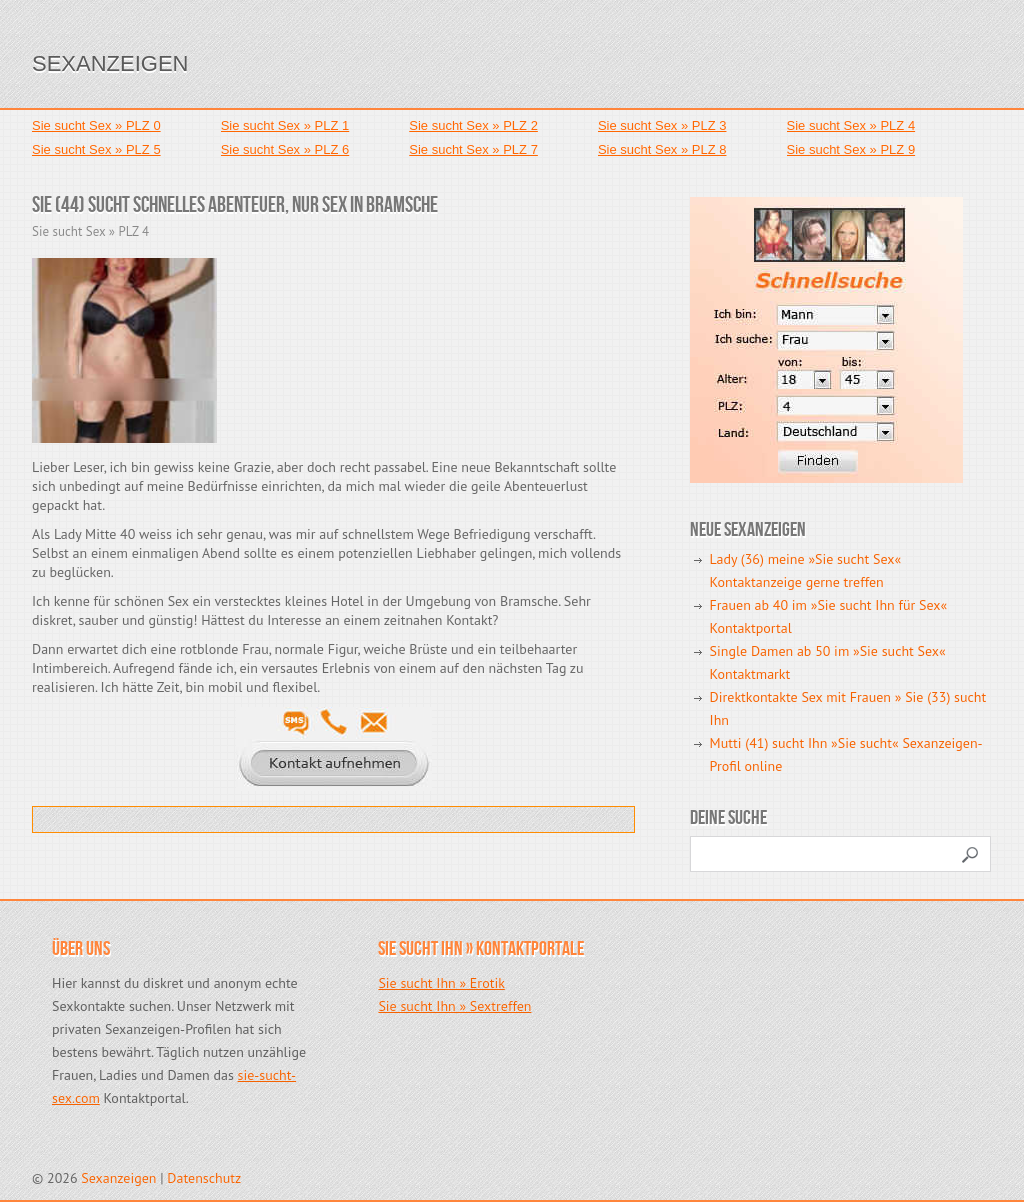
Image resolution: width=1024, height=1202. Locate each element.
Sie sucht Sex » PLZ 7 (473, 149)
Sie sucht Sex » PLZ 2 (473, 125)
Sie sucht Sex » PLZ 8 (662, 149)
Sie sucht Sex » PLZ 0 (96, 125)
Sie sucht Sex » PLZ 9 (851, 149)
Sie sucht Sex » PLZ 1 (285, 125)
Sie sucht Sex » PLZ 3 (662, 125)
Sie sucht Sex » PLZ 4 (851, 125)
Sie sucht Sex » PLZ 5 (96, 149)
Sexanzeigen (110, 63)
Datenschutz (204, 1178)
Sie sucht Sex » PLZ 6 (285, 149)
